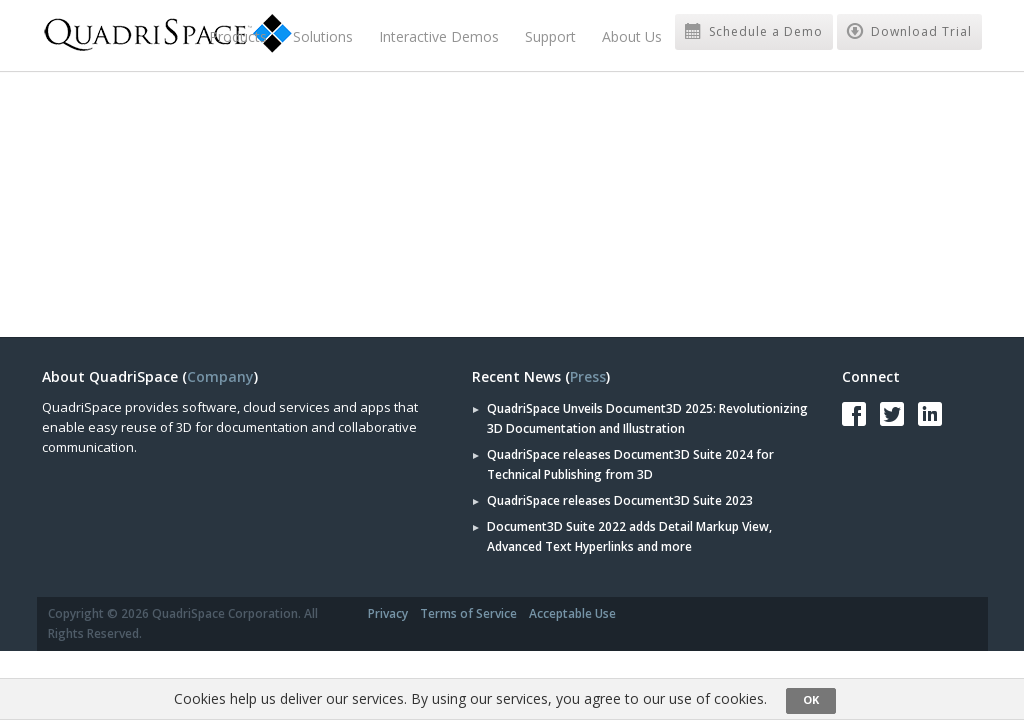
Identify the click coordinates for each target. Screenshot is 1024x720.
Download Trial (909, 31)
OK (811, 699)
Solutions (323, 36)
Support (550, 36)
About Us (632, 36)
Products (238, 36)
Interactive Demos (439, 36)
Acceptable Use (572, 613)
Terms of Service (468, 613)
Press (588, 376)
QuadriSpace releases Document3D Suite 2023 (620, 500)
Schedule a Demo (754, 31)
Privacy (388, 613)
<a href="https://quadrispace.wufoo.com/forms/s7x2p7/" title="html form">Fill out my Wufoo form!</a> (272, 201)
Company (220, 376)
